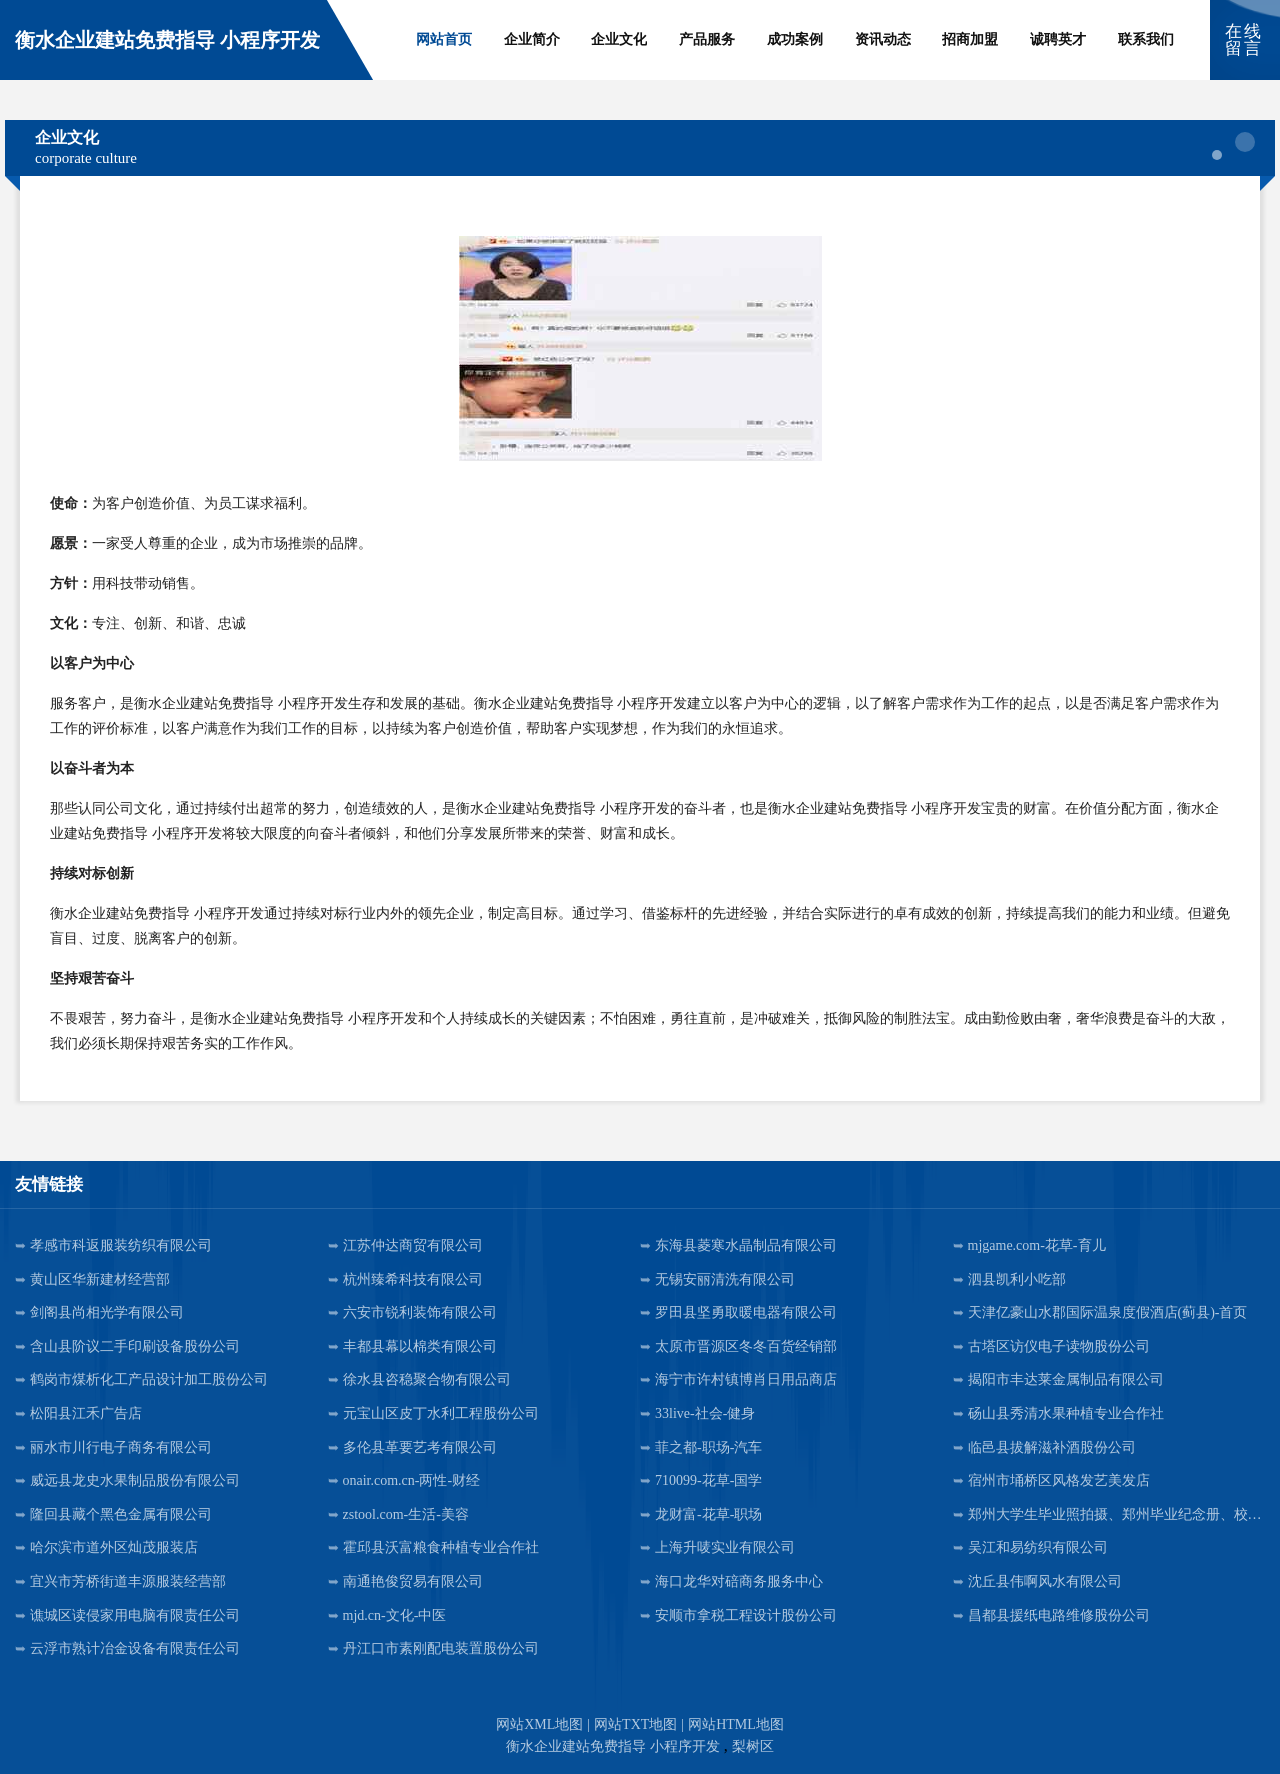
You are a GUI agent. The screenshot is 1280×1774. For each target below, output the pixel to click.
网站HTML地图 (736, 1724)
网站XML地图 (539, 1724)
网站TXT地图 (635, 1724)
